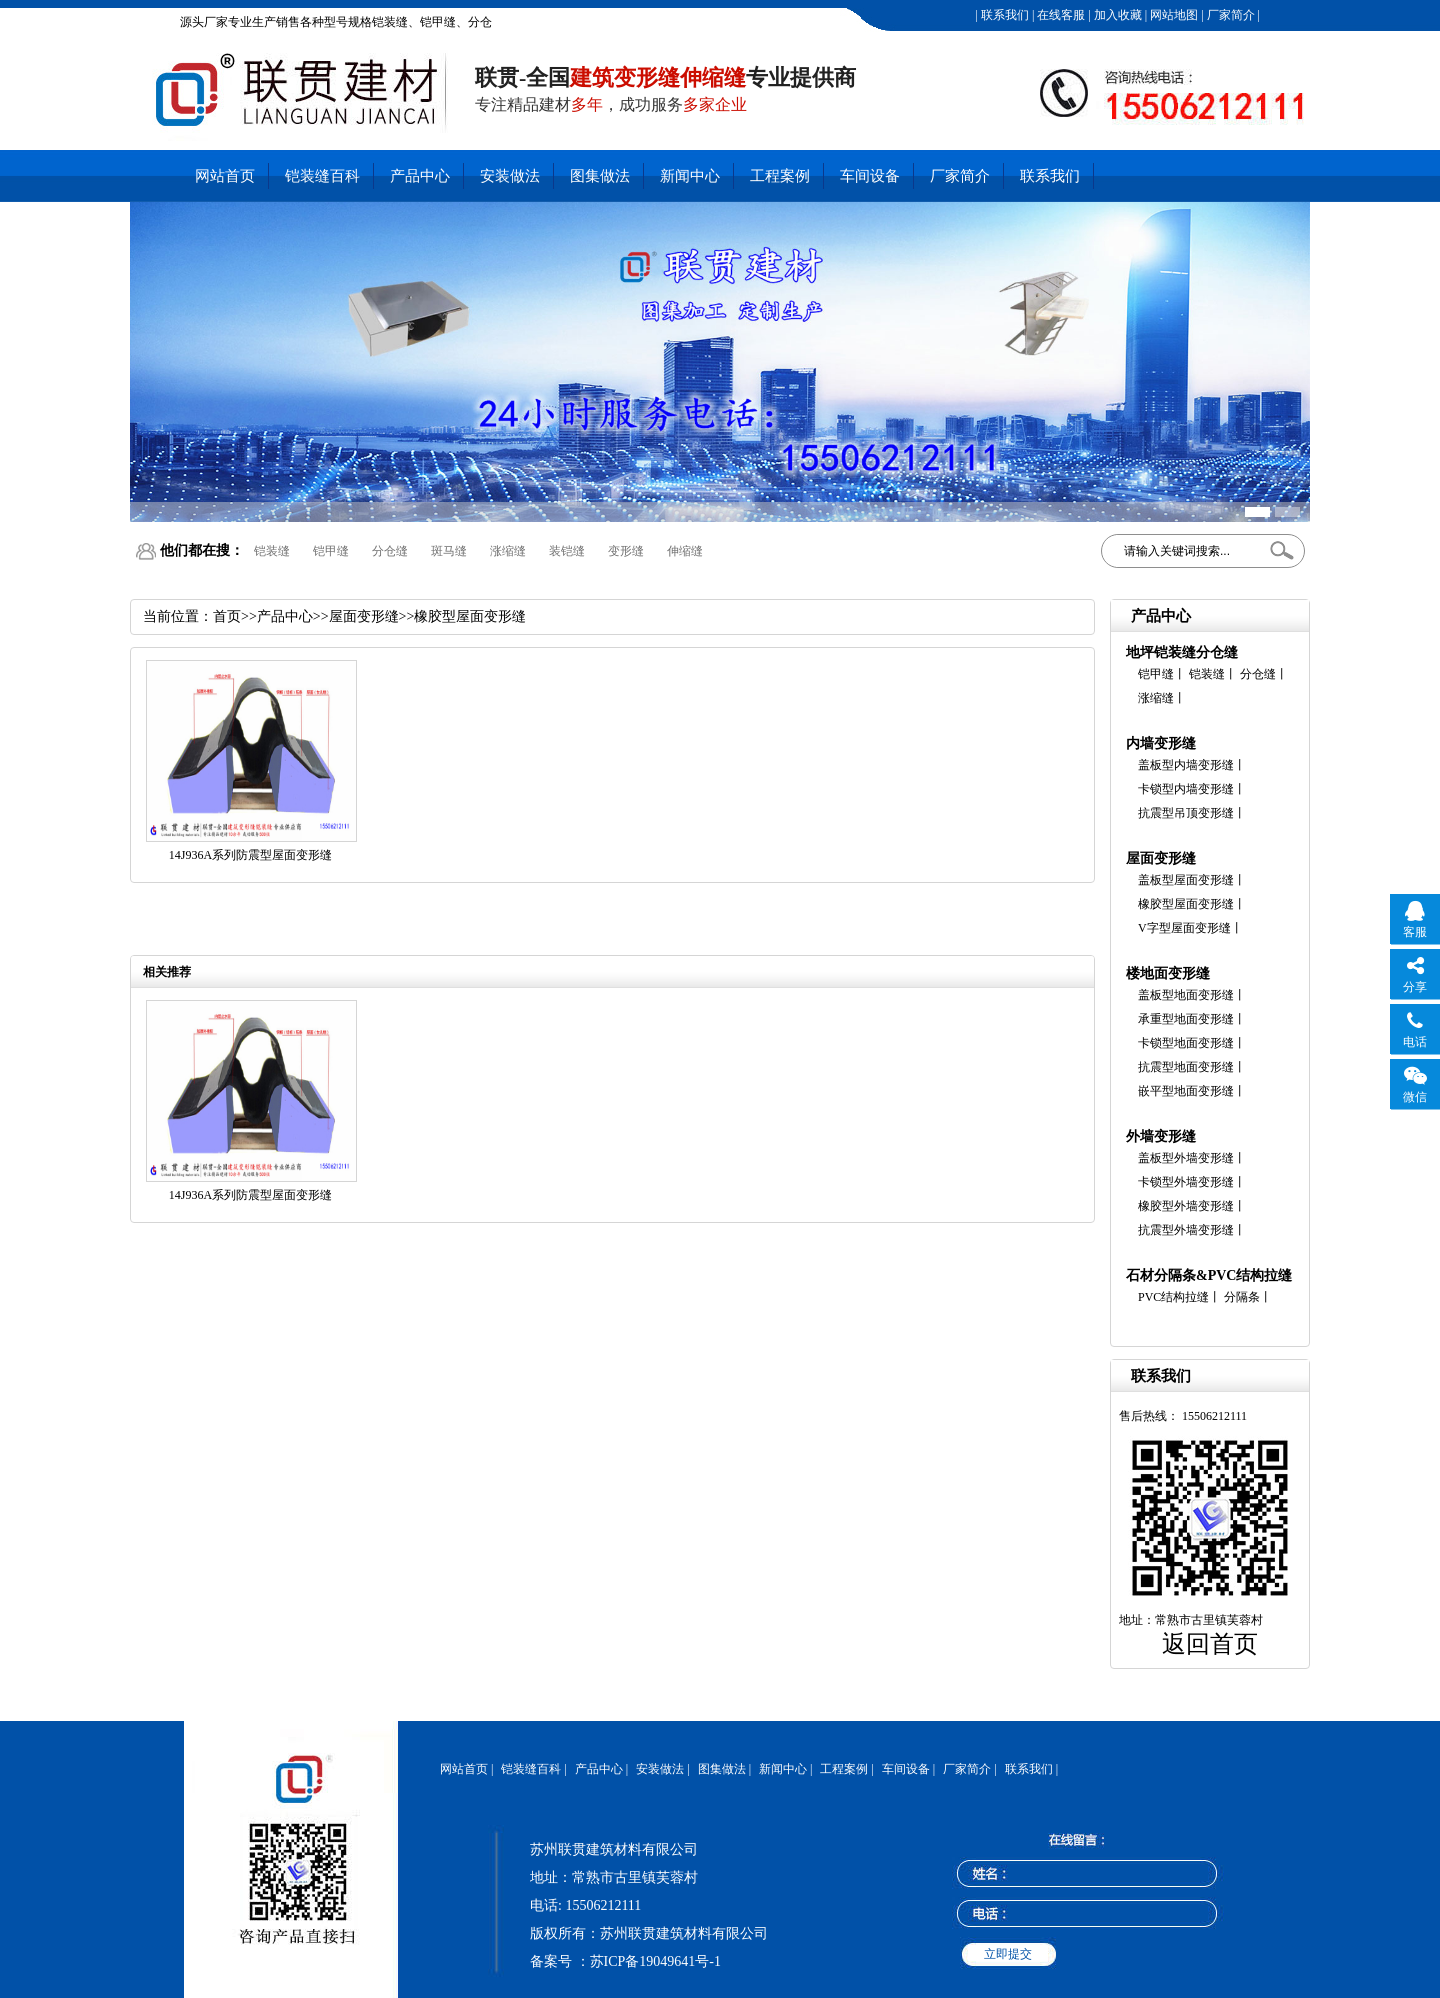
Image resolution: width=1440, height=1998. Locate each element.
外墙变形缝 (1161, 1136)
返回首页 (1210, 1644)
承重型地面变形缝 (1186, 1019)
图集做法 (600, 176)
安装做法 (510, 176)
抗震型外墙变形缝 (1186, 1230)
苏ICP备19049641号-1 (655, 1961)
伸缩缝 (685, 551)
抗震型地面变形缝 (1186, 1067)
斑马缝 (449, 551)
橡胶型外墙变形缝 (1186, 1206)
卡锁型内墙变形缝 (1186, 789)
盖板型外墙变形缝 (1186, 1158)
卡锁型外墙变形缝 (1186, 1182)
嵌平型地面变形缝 (1186, 1091)
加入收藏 (1116, 15)
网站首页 (225, 176)
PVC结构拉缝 (1173, 1297)
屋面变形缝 (1161, 858)
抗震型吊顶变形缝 (1186, 813)
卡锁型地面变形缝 (1186, 1043)
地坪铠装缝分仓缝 (1182, 652)
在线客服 (1059, 15)
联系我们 (1003, 15)
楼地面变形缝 (1168, 973)
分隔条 (1242, 1297)
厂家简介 (1229, 15)
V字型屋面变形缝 (1184, 928)
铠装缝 (272, 551)
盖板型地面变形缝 (1186, 995)
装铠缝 (567, 551)
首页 (227, 616)
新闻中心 (690, 176)
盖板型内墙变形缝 (1186, 765)
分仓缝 (390, 551)
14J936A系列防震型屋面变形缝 (250, 855)
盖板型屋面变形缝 (1186, 880)
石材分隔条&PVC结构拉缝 (1209, 1275)
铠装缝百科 (322, 176)
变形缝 (626, 551)
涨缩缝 (508, 551)
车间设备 (870, 176)
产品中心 (420, 176)
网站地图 (1172, 15)
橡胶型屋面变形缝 (1186, 904)
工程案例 (780, 176)
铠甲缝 (331, 551)
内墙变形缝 (1161, 743)
